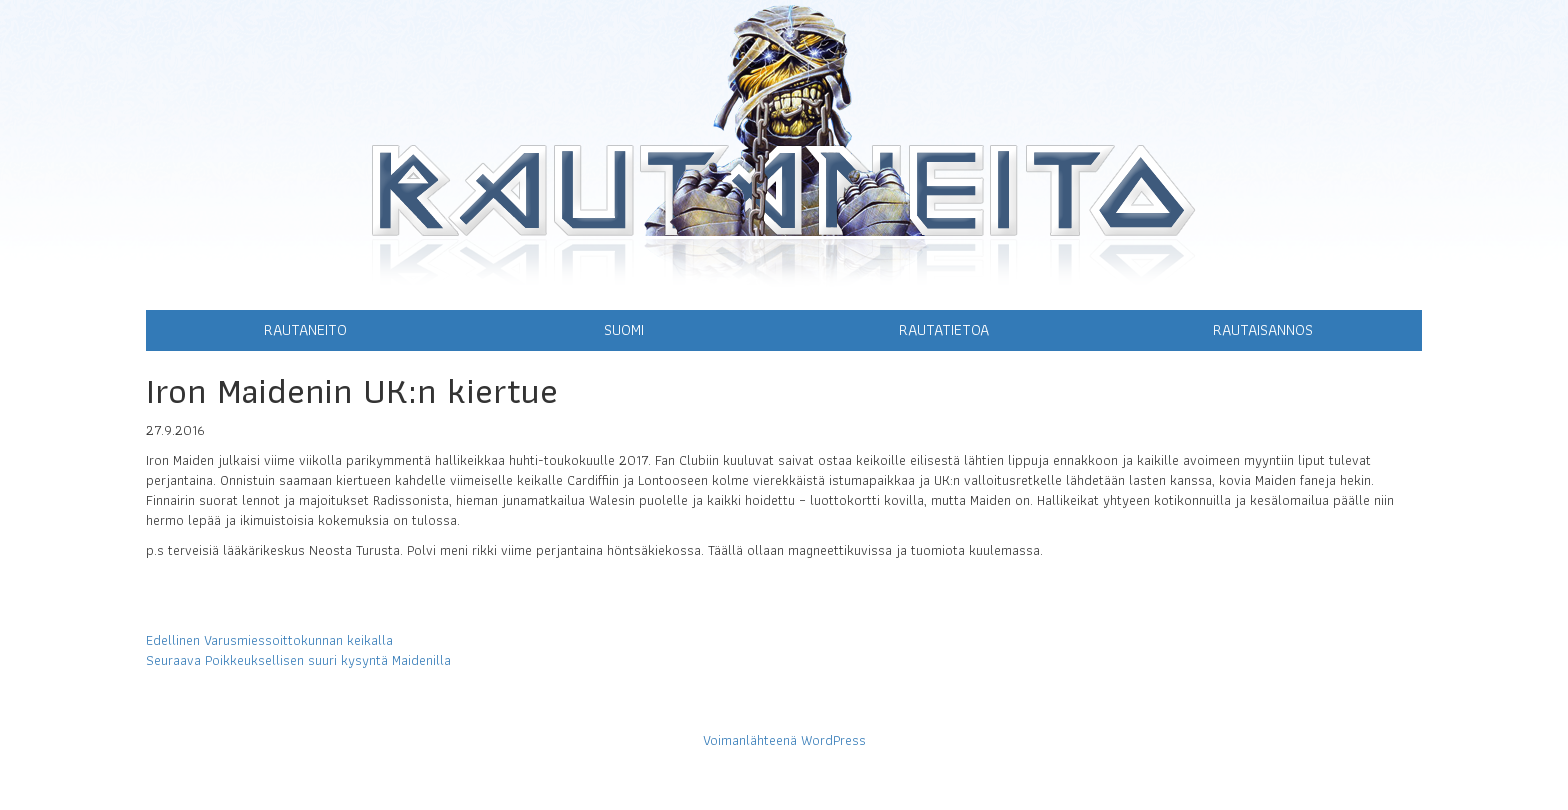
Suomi (624, 329)
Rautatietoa (944, 329)
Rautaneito (305, 329)
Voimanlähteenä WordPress (784, 740)
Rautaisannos (1263, 329)
